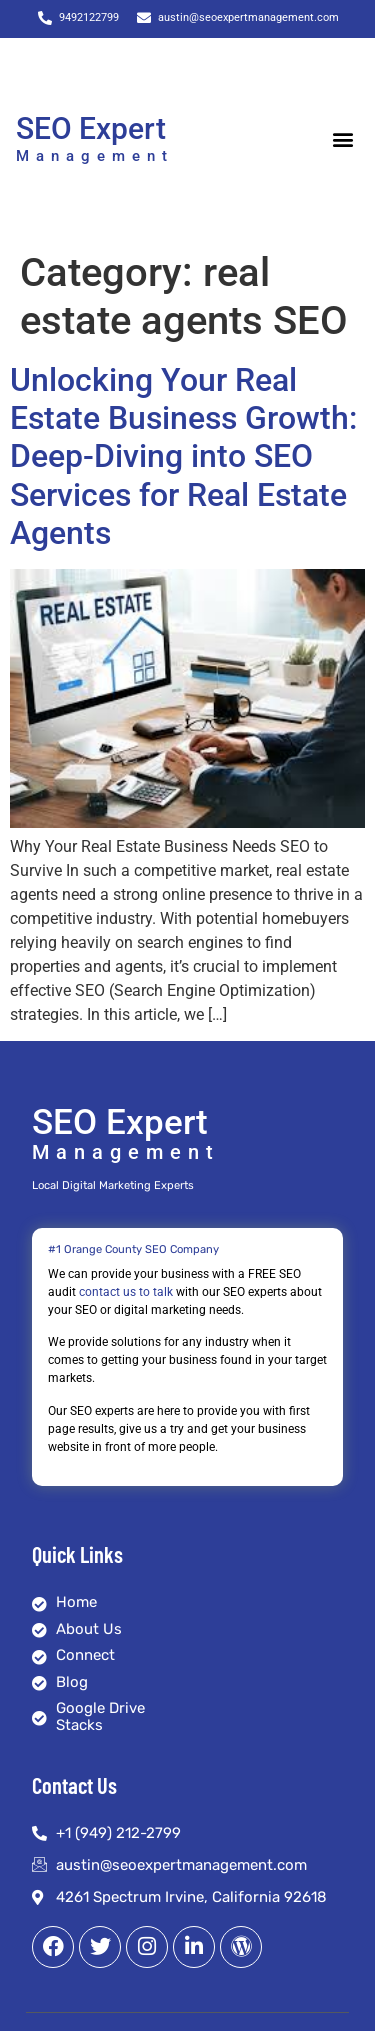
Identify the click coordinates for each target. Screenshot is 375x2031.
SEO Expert (91, 128)
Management (95, 156)
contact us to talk (126, 1292)
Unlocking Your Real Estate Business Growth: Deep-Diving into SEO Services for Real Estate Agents (183, 457)
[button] (342, 139)
